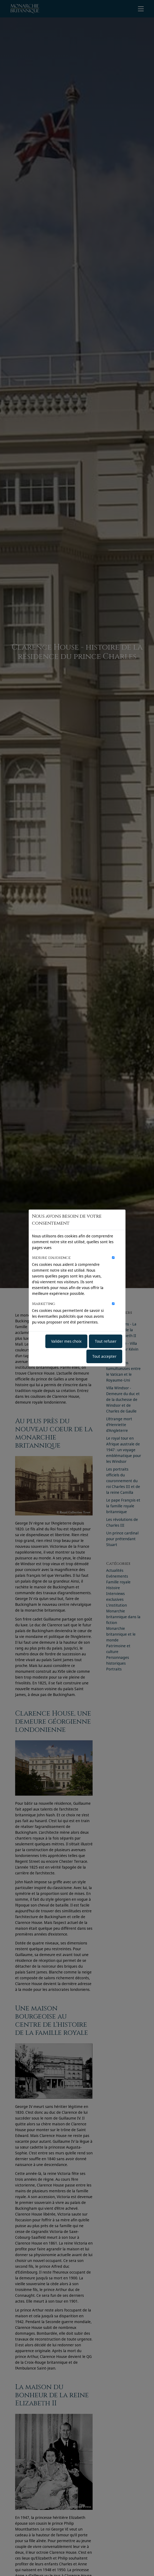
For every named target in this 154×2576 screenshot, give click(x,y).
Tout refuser (105, 1341)
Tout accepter (104, 1356)
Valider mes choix (66, 1341)
